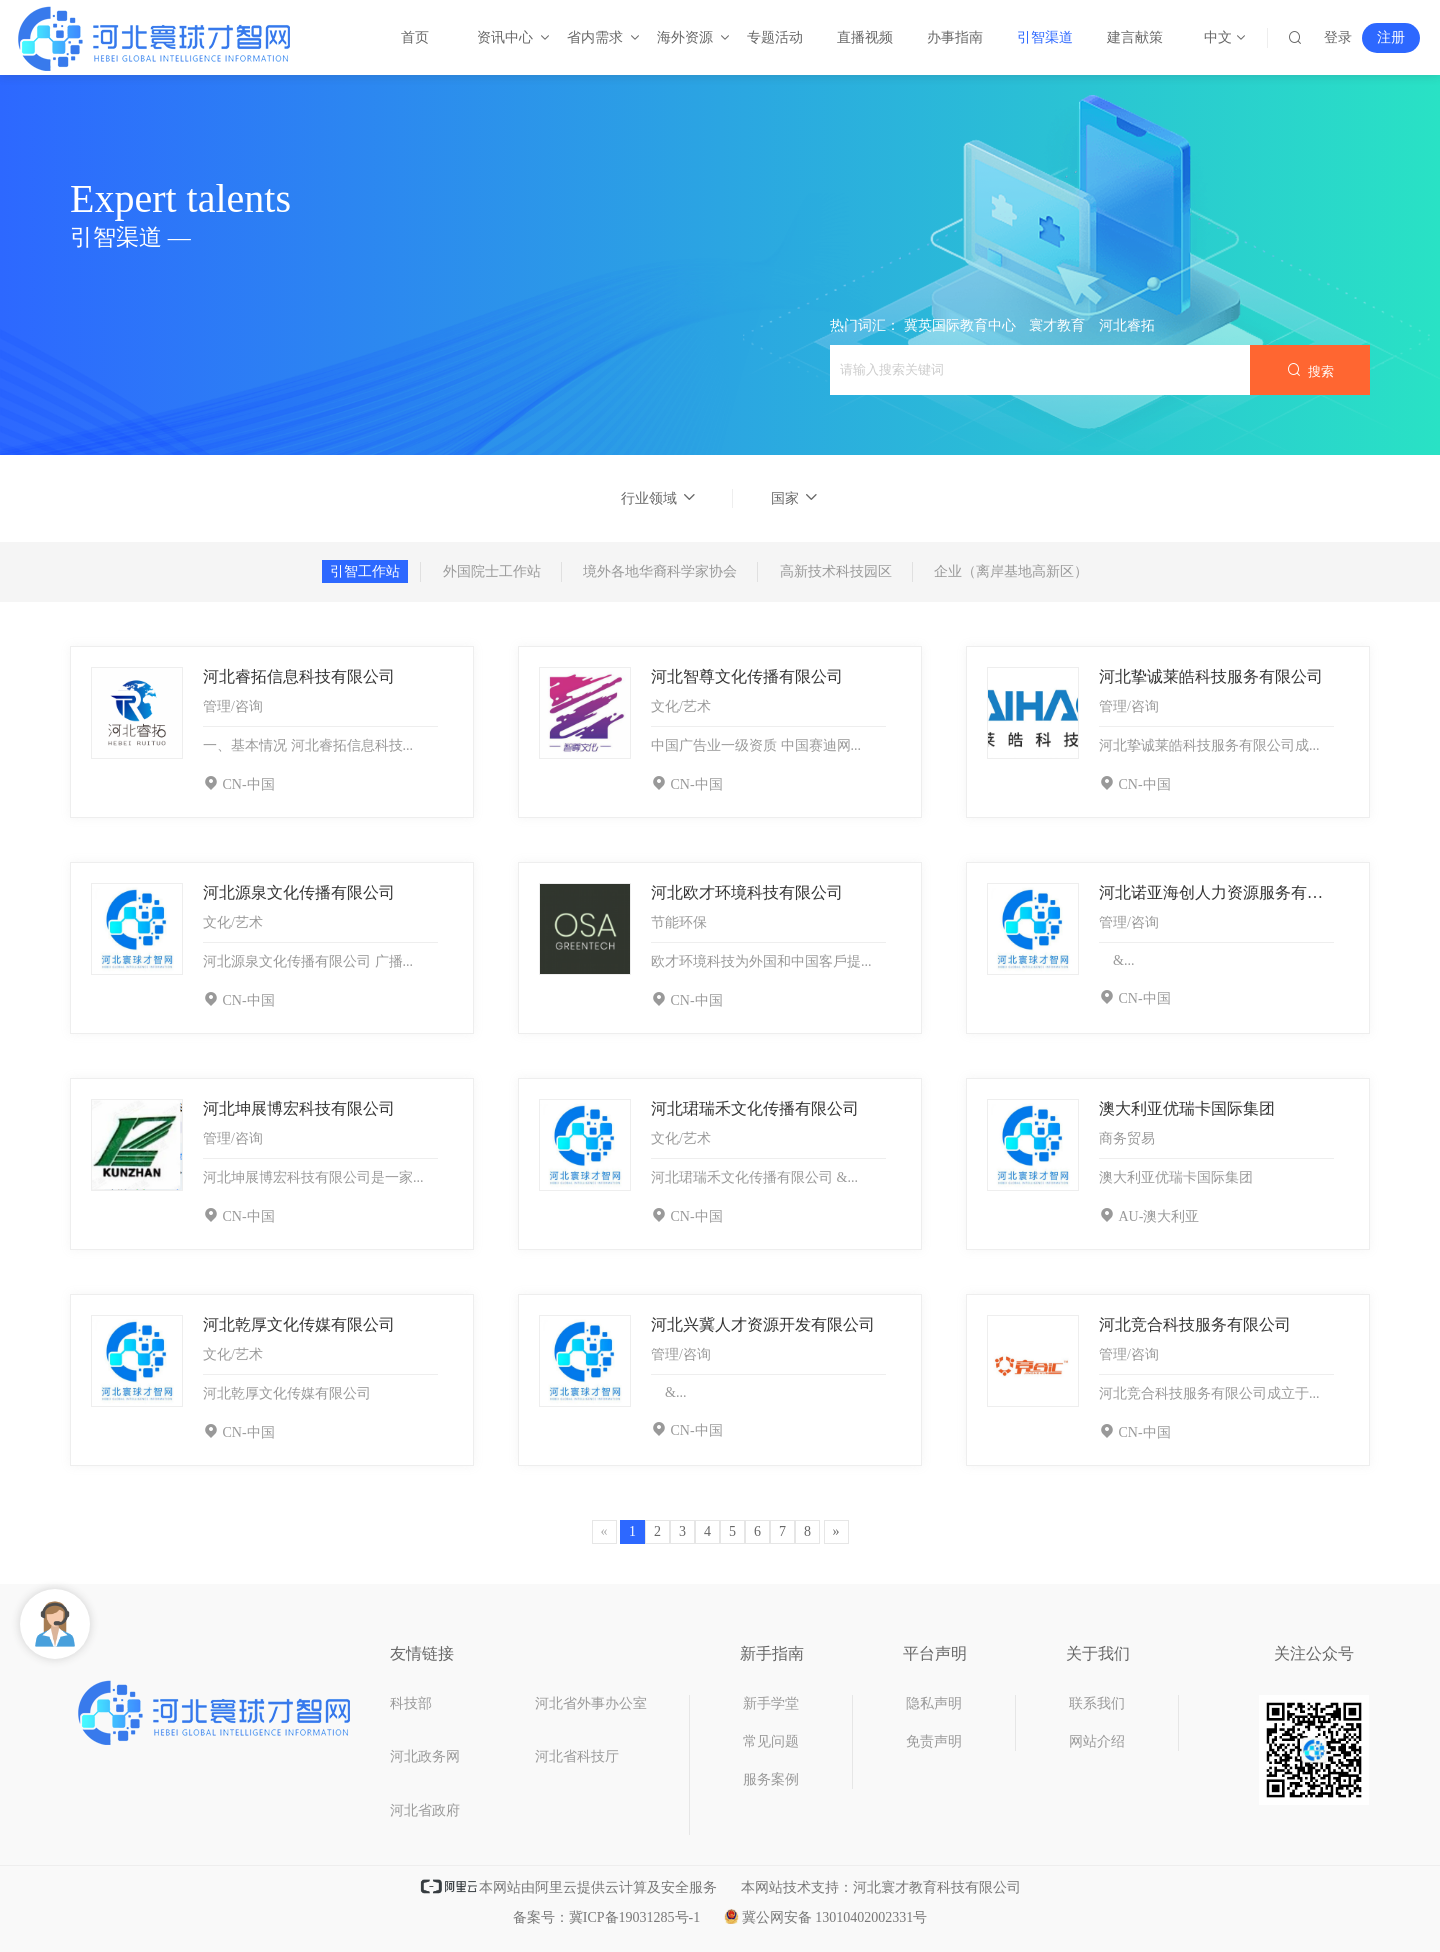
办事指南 (955, 37)
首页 (415, 37)
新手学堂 (771, 1703)
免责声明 (934, 1741)
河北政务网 (425, 1756)
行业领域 (659, 498)
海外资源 (686, 37)
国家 (795, 498)
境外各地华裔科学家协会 (660, 571)
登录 (1338, 37)
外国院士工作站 (492, 571)
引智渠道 (1045, 37)
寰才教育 (1057, 325)
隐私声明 (934, 1703)
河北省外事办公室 (591, 1703)
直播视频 (865, 37)
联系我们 (1097, 1703)
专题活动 (775, 37)
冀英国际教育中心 (960, 325)
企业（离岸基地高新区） (1011, 571)
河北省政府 (425, 1810)
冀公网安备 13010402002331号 (826, 1917)
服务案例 (771, 1779)
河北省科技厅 (577, 1756)
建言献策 (1135, 37)
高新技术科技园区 (836, 571)
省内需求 (596, 37)
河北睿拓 (1127, 325)
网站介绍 (1097, 1741)
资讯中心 (506, 37)
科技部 (411, 1703)
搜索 (1310, 370)
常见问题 (771, 1741)
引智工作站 (365, 571)
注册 (1391, 37)
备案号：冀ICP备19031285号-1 (606, 1917)
